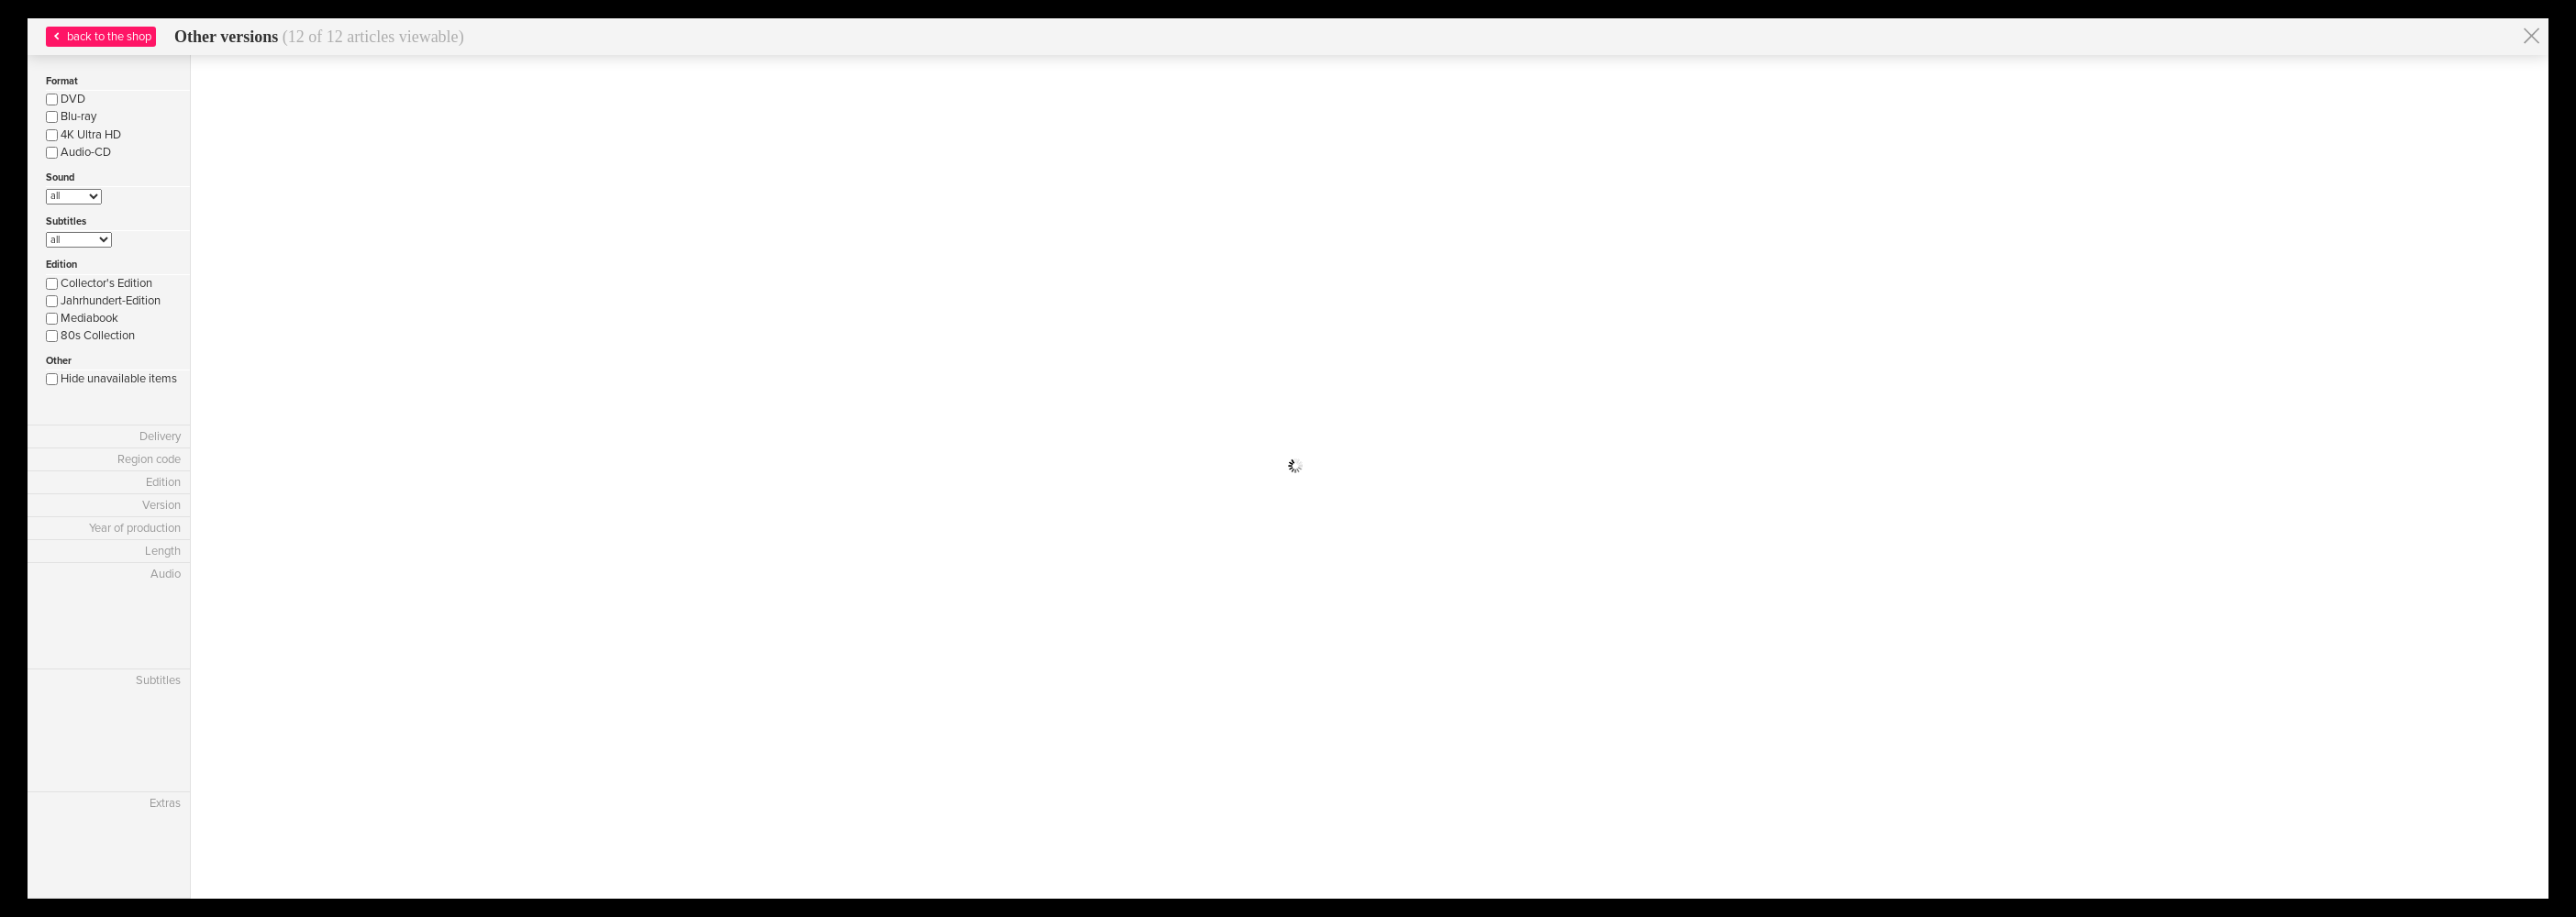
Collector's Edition (99, 283)
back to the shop (100, 36)
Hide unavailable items (111, 378)
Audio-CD (78, 152)
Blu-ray (71, 116)
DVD (65, 99)
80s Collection (90, 335)
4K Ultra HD (83, 134)
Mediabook (82, 318)
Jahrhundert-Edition (103, 300)
